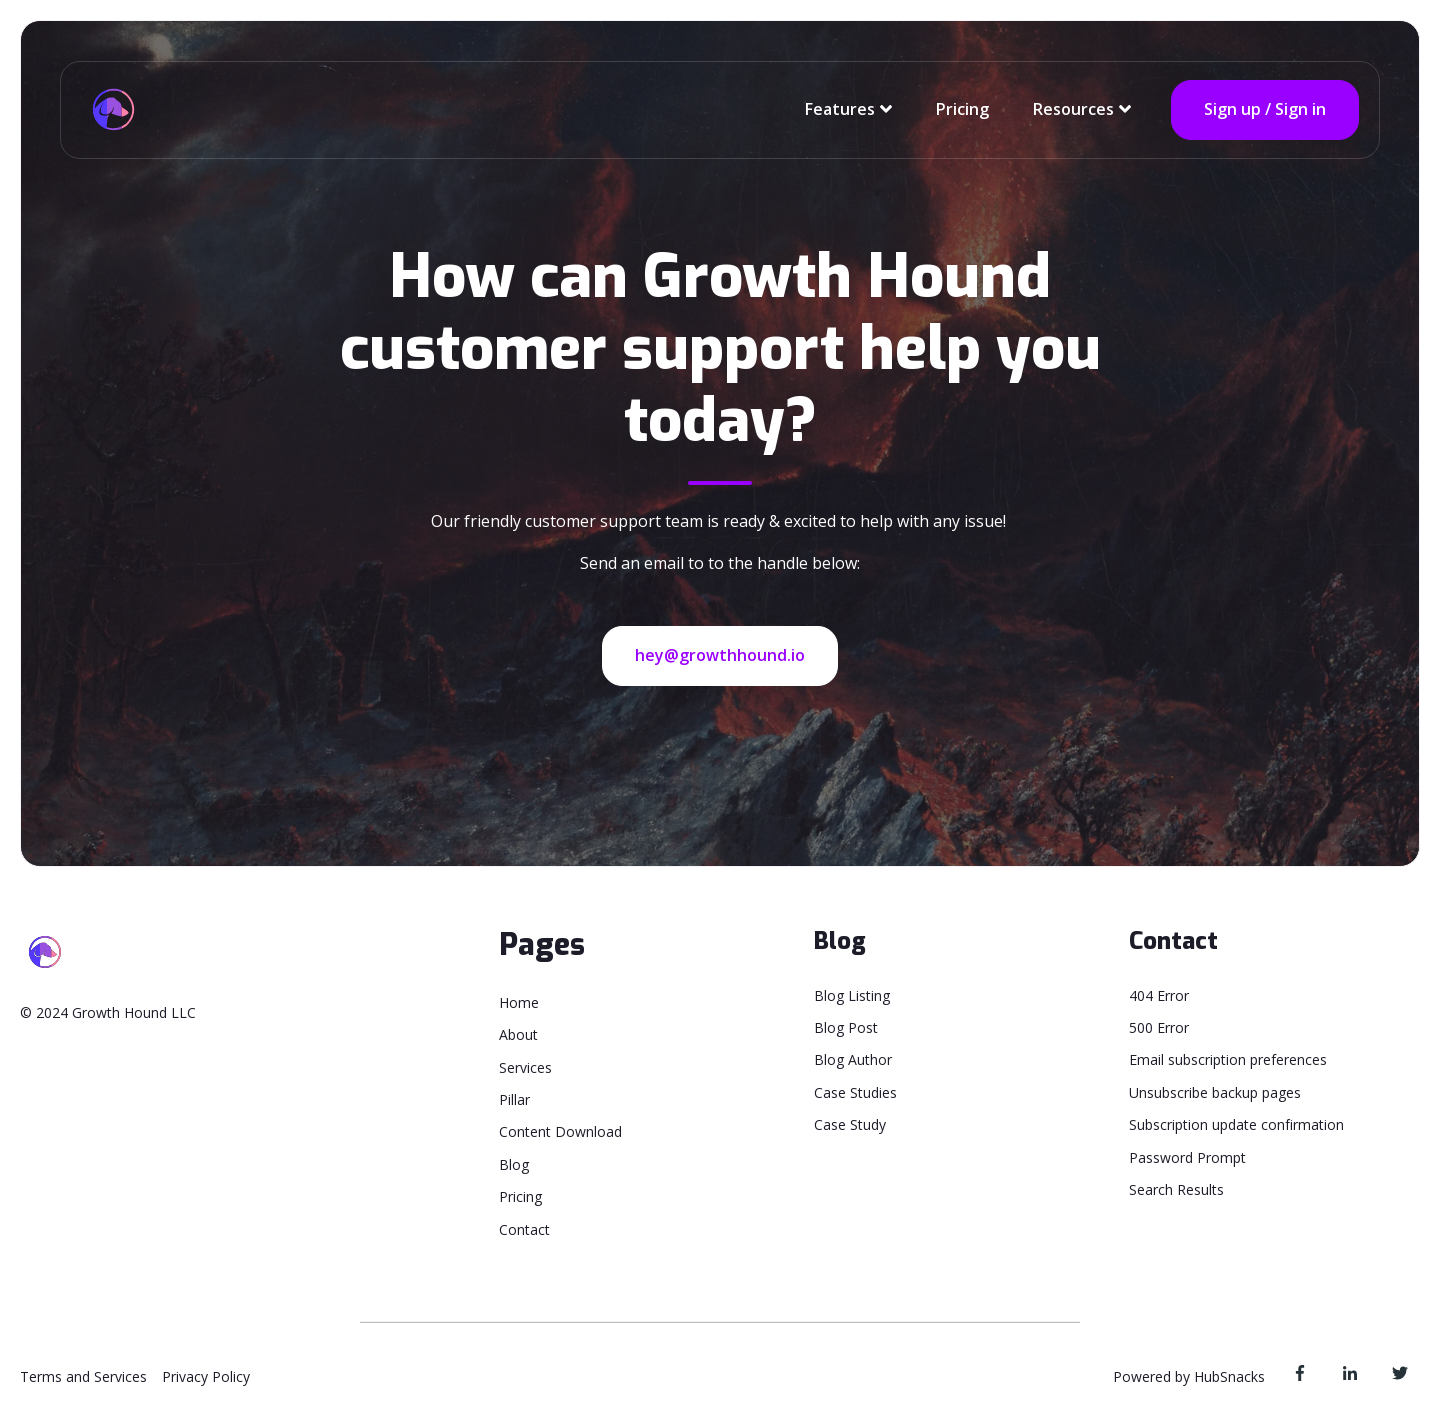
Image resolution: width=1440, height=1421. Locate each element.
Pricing (962, 109)
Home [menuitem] (519, 1002)
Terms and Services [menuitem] (83, 1376)
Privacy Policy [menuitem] (206, 1376)
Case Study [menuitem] (850, 1124)
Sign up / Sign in (1265, 109)
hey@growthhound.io (720, 655)
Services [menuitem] (525, 1067)
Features (840, 109)
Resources (1073, 109)
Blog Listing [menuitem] (852, 995)
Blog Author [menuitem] (853, 1059)
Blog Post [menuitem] (846, 1027)
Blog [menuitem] (514, 1164)
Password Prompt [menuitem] (1187, 1157)
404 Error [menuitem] (1159, 995)
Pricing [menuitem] (520, 1196)
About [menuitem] (518, 1034)
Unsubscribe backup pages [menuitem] (1215, 1092)
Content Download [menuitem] (560, 1131)
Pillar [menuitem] (514, 1099)
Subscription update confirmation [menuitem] (1236, 1124)
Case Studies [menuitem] (855, 1092)
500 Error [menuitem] (1159, 1027)
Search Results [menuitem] (1176, 1189)
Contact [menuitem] (524, 1229)
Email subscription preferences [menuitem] (1228, 1059)
